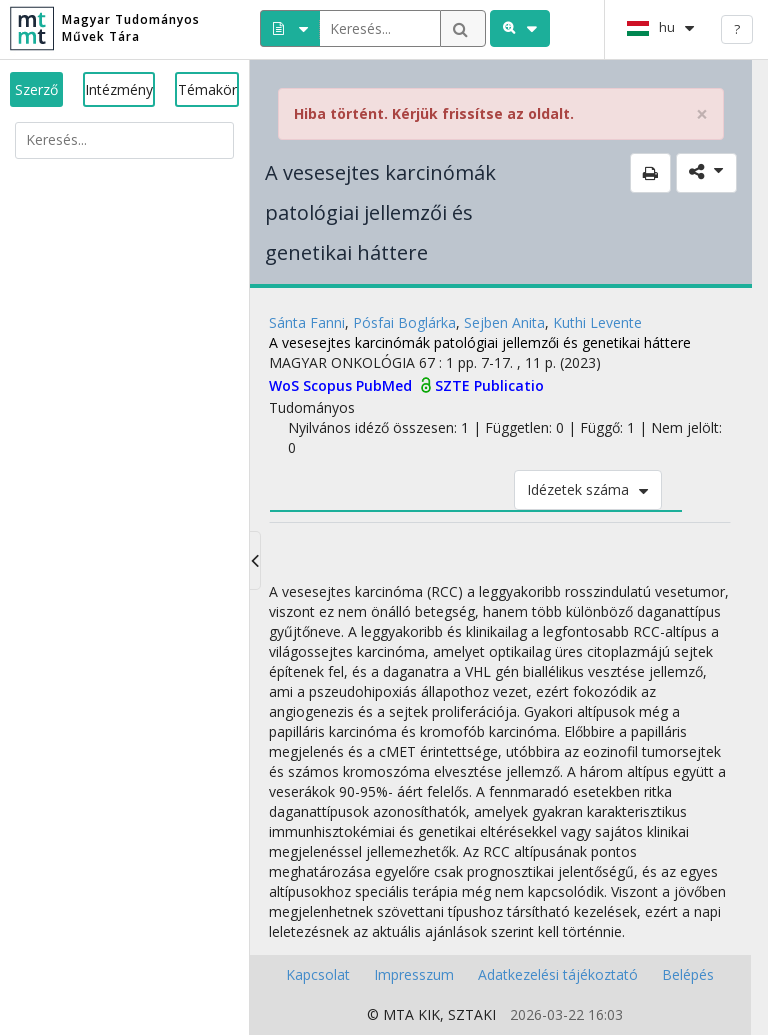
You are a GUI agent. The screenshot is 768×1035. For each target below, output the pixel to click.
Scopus (329, 385)
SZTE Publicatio (489, 385)
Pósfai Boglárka (404, 322)
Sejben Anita (504, 322)
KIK (429, 1014)
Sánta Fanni (307, 322)
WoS (286, 385)
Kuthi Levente (597, 322)
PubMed (386, 385)
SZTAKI (472, 1014)
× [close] (702, 114)
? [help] (737, 29)
